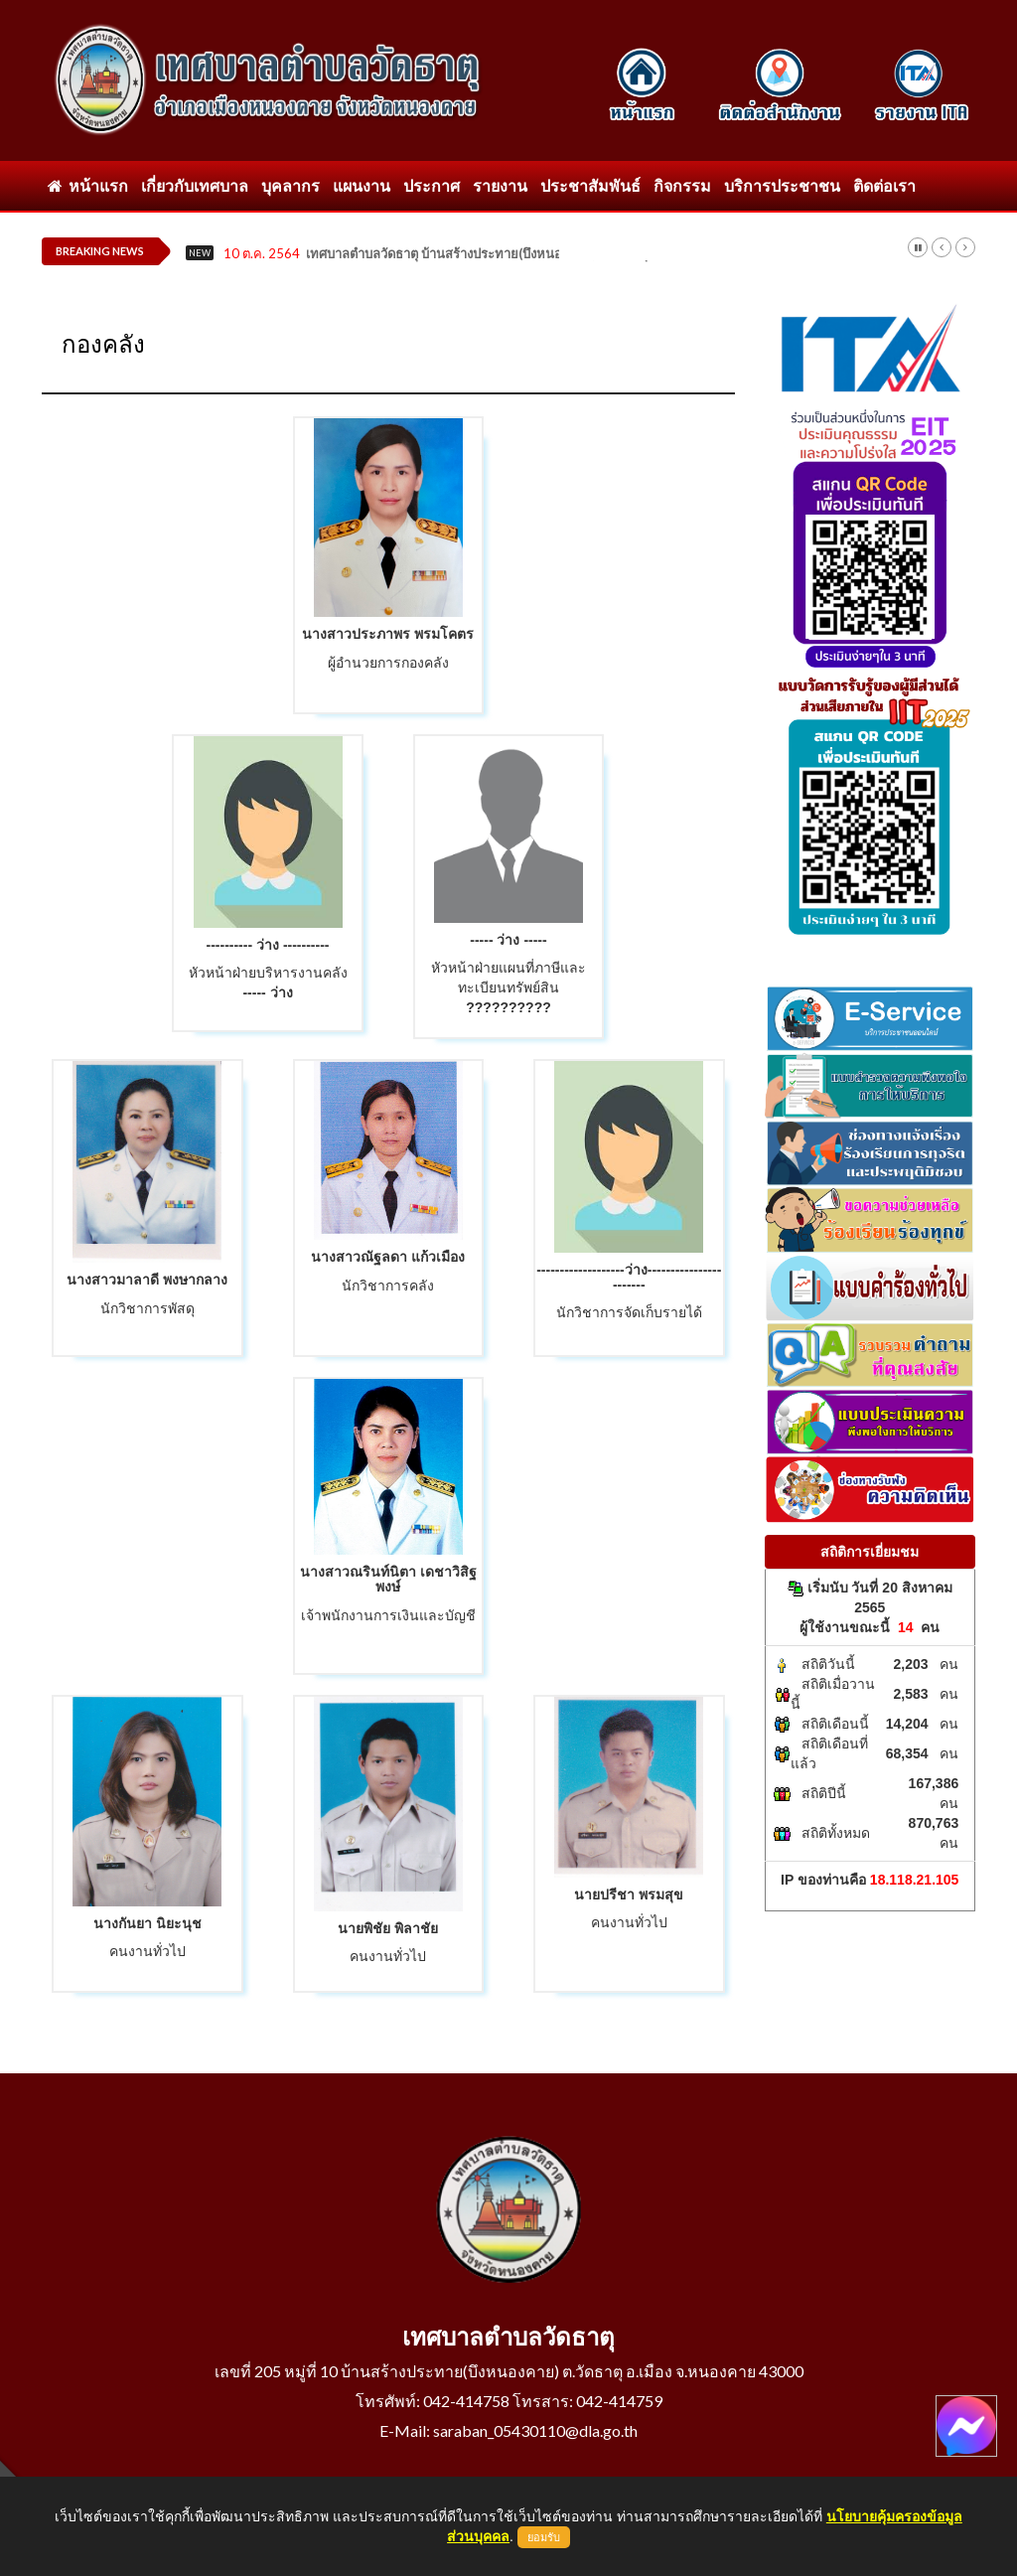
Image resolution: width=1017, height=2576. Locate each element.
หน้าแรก (88, 185)
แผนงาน (361, 185)
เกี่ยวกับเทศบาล (194, 185)
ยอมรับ (543, 2537)
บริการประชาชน (782, 185)
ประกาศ (431, 185)
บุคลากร (290, 185)
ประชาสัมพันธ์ (590, 185)
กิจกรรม (682, 185)
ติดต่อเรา (884, 185)
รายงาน (500, 185)
